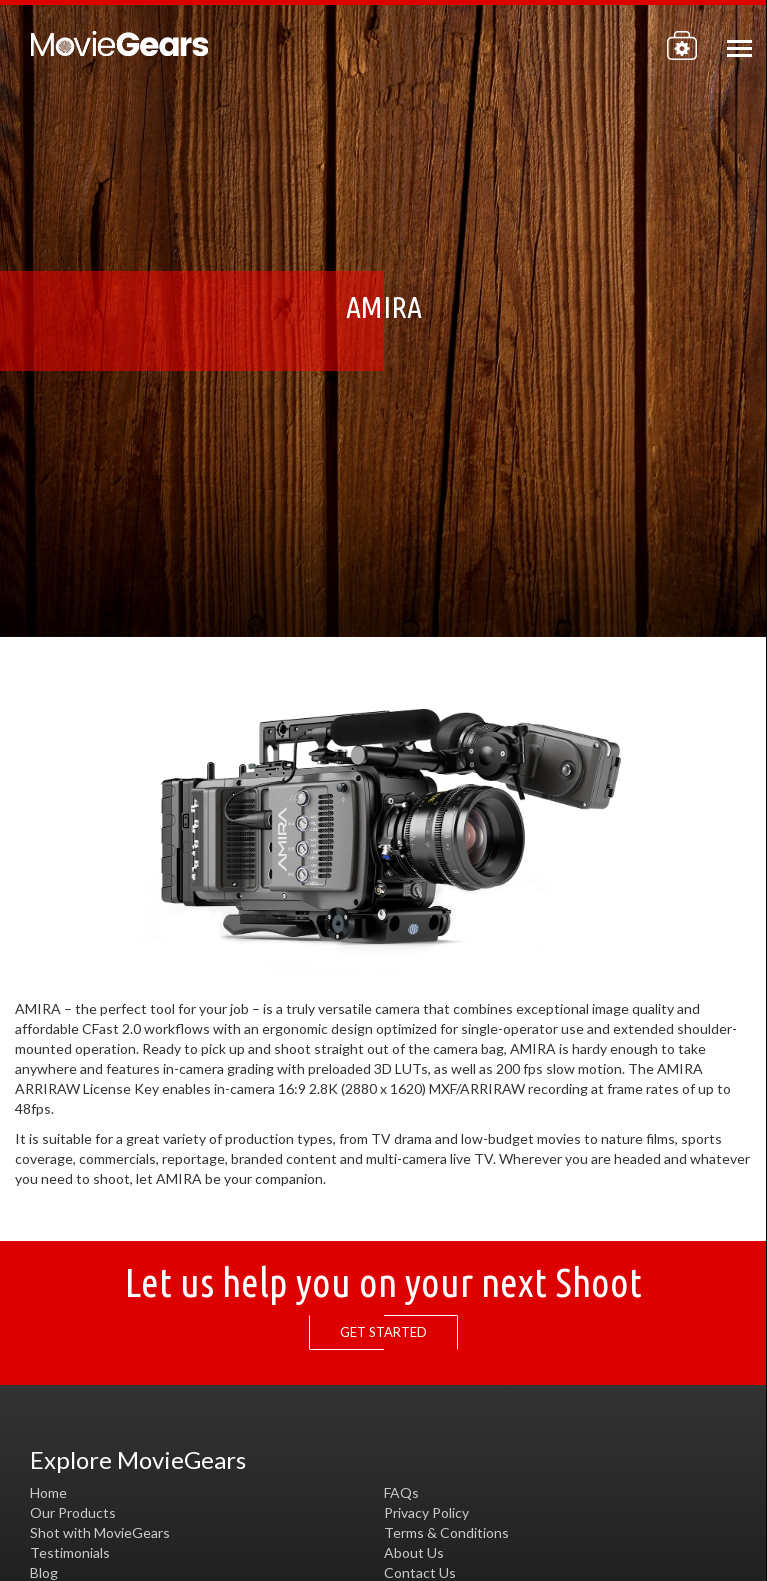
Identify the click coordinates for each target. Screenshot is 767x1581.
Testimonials (70, 1552)
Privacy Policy (426, 1512)
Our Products (73, 1512)
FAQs (401, 1492)
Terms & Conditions (446, 1532)
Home (48, 1492)
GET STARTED (388, 1332)
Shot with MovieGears (100, 1532)
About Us (414, 1552)
